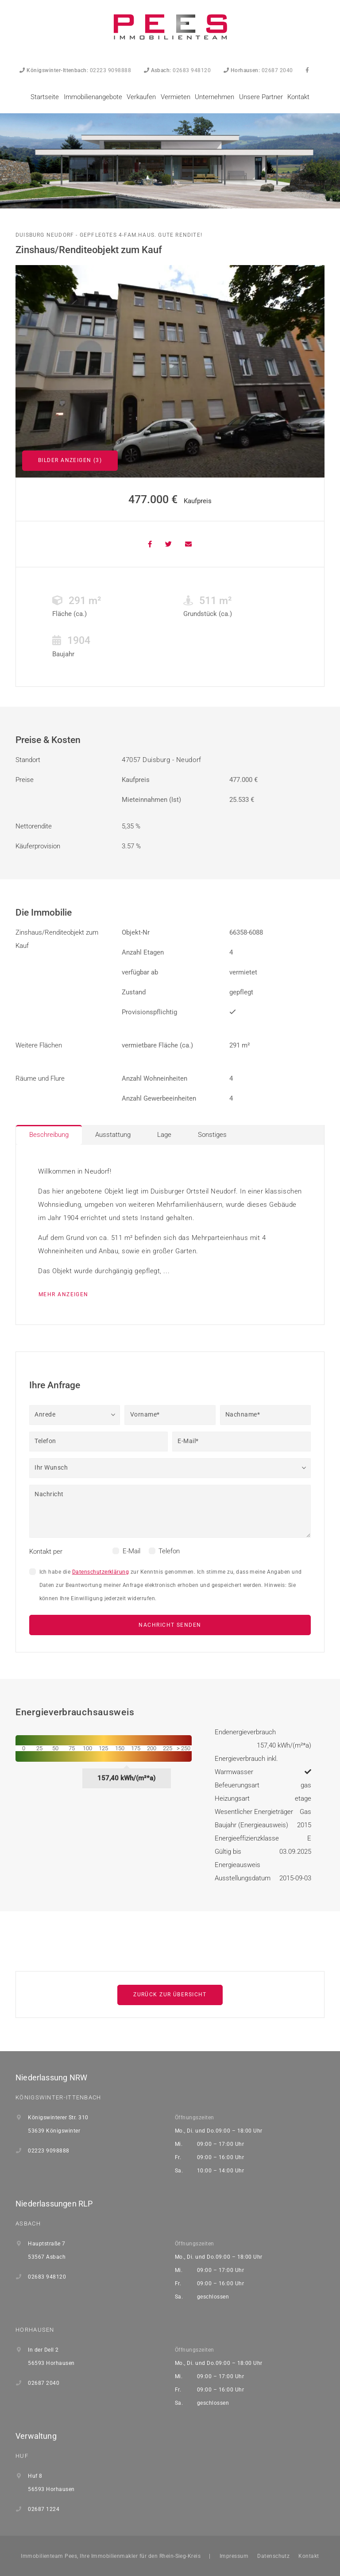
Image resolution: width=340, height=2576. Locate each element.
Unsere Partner (261, 97)
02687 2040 (258, 70)
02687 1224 (43, 2509)
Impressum (234, 2556)
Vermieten (175, 97)
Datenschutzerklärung (100, 1572)
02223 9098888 (75, 70)
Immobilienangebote (93, 97)
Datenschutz (273, 2556)
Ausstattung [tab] (113, 1135)
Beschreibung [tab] (49, 1135)
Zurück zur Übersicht (170, 1994)
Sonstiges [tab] (212, 1135)
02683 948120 (177, 70)
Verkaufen (141, 97)
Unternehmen (214, 97)
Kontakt (298, 97)
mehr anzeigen (64, 1294)
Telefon (169, 1551)
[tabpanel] (170, 1235)
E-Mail (131, 1551)
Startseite (45, 97)
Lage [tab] (164, 1135)
